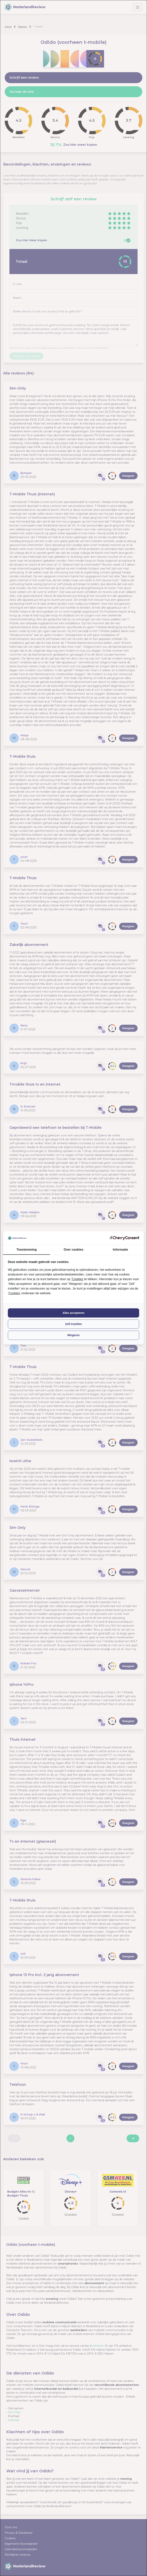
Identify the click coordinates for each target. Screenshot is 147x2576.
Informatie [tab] (120, 1249)
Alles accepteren (73, 1312)
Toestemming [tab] (26, 1249)
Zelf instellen (73, 1324)
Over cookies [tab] (73, 1249)
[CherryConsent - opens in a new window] (124, 1238)
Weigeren (73, 1335)
